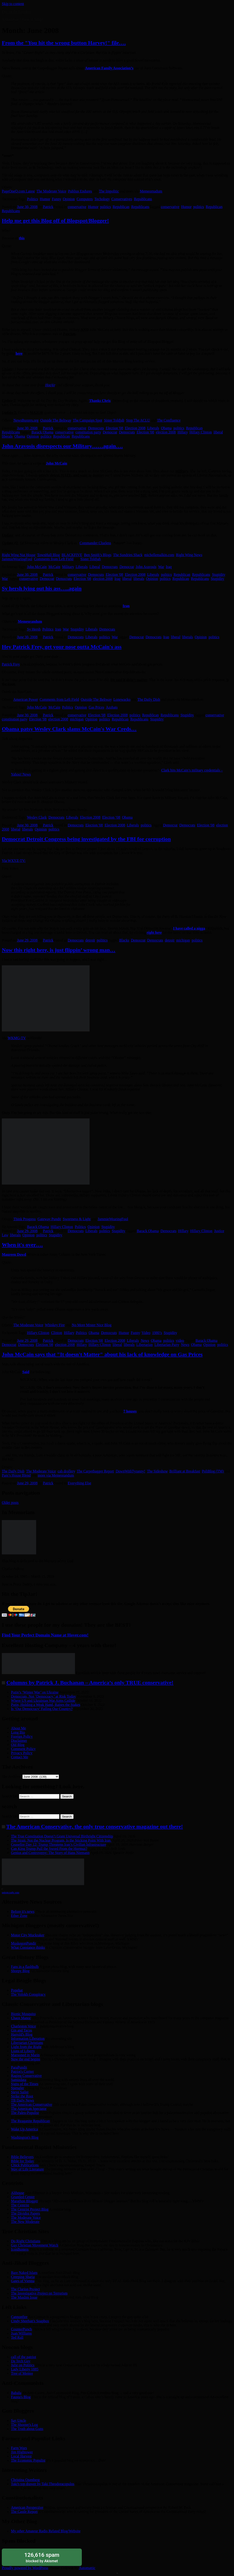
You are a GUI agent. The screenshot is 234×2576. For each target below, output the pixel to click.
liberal (218, 432)
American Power (25, 699)
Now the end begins (25, 2059)
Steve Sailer (20, 2092)
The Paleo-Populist (25, 2113)
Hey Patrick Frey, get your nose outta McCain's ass (62, 647)
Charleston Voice (23, 2026)
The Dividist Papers (25, 2213)
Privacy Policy (21, 1753)
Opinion (69, 199)
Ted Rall (17, 2337)
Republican (121, 207)
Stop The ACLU (138, 420)
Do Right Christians (25, 2241)
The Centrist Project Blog (29, 2209)
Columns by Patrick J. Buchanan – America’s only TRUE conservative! (89, 1683)
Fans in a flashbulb (25, 1967)
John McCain (56, 463)
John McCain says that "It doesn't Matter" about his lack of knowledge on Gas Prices (102, 1354)
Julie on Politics (22, 2365)
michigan (77, 719)
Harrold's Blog (21, 2034)
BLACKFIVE (72, 555)
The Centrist (20, 2205)
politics (105, 207)
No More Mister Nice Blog (91, 1325)
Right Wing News (189, 555)
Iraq (169, 567)
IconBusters (19, 2249)
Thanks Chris (100, 401)
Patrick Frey (11, 664)
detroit (90, 940)
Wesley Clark (37, 817)
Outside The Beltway (55, 420)
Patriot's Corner (22, 2071)
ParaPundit (19, 2067)
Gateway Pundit (49, 1219)
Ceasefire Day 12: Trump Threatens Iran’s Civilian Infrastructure (58, 1844)
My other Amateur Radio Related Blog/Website (45, 2531)
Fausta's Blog (21, 2397)
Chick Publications (25, 2165)
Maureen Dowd (14, 1254)
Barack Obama (42, 432)
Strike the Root (22, 2096)
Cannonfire (19, 2317)
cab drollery (66, 1471)
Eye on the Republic (17, 12)
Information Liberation (28, 2038)
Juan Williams (21, 2333)
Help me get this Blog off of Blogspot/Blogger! (55, 221)
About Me (18, 1728)
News (145, 1340)
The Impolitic (109, 191)
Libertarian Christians (27, 2043)
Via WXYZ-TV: (14, 861)
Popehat (17, 1990)
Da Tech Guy (20, 2361)
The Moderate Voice (51, 191)
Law (5, 1235)
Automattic (87, 2568)
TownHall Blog (48, 555)
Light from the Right (26, 2047)
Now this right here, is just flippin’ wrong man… (58, 950)
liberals (7, 436)
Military (68, 567)
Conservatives (122, 199)
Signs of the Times (24, 2084)
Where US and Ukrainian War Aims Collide (43, 1700)
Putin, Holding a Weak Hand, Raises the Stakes (45, 1705)
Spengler (17, 2088)
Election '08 (114, 428)
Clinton (56, 1333)
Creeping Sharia (23, 2277)
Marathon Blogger (24, 2201)
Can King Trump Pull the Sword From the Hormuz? (49, 1849)
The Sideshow (157, 1471)
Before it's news (22, 1911)
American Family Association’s (109, 68)
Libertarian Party (166, 1345)
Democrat (110, 432)
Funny (56, 199)
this (22, 238)
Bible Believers (22, 2157)
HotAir (50, 385)
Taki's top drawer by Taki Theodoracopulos (42, 2484)
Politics (32, 199)
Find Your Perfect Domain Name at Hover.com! (45, 1635)
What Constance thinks (28, 1947)
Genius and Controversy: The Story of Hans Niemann (50, 1853)
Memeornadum (151, 191)
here (19, 353)
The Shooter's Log (24, 2425)
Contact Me (19, 1757)
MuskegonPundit (23, 1943)
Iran (126, 606)
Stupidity (218, 574)
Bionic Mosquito (23, 2014)
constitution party (88, 432)
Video (146, 1333)
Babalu (16, 2393)
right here (154, 932)
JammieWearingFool (17, 559)
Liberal (94, 567)
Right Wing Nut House (18, 555)
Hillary (183, 432)
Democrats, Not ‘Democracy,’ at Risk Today (43, 1696)
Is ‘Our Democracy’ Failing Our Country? (41, 1709)
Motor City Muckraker (27, 1935)
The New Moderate (25, 2222)
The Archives (11, 1776)
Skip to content (13, 4)
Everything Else (79, 1483)
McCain (54, 567)
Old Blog (17, 1745)
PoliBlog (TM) (213, 1471)
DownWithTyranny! (130, 1471)
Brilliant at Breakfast (184, 1471)
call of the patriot (23, 2357)
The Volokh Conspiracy (28, 1994)
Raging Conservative (26, 2076)
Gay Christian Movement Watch (34, 2245)
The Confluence (169, 420)
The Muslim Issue (24, 2297)
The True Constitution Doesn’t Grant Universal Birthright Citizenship (62, 1836)
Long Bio (18, 1732)
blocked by (42, 2557)
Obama (166, 428)
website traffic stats (10, 1892)
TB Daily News (22, 2100)
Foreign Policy (22, 1736)
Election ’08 (111, 817)
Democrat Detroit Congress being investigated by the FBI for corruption (86, 839)
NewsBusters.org (25, 420)
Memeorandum (30, 621)
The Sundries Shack (127, 555)
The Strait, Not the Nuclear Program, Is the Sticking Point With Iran (61, 1840)
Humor (45, 199)
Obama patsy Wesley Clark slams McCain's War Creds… (69, 729)
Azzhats (112, 707)
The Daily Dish (149, 699)
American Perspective (27, 2507)
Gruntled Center (23, 2197)
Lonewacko (121, 699)
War (161, 567)
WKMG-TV (17, 1038)
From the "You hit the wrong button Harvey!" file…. (64, 43)
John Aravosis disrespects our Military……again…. (62, 446)
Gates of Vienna (23, 2281)
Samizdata (18, 2080)
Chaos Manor (21, 2018)
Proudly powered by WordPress (25, 2568)
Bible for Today (22, 2161)
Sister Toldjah (114, 420)
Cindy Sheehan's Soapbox (30, 2321)
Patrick (48, 207)
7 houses (129, 1411)
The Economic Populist (28, 2460)
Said (25, 1372)
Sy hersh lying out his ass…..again (42, 588)
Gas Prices (96, 707)
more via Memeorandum (56, 1475)
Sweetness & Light (77, 1219)
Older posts (10, 1502)
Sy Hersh (33, 629)
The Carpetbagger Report (95, 1471)
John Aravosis (146, 567)
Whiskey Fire (55, 1325)
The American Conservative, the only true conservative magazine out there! (94, 1826)
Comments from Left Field (53, 559)
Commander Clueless (95, 543)
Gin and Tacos (21, 2030)
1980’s (157, 1333)
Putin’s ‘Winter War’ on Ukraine (34, 1692)
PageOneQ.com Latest (18, 191)
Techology (101, 199)
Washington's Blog (24, 2137)
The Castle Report (24, 2512)
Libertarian (144, 1345)
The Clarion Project (25, 2289)
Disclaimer (19, 1741)
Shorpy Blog (20, 1971)
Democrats (96, 428)
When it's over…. (22, 1245)
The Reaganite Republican (30, 2121)
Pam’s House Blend (16, 1475)
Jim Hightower (22, 2452)
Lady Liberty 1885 (24, 2369)
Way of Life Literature (27, 2169)
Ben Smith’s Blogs (97, 555)
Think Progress (24, 1219)
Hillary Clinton (200, 432)
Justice (219, 1231)
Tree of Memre (22, 2373)
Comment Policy (23, 1749)
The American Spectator (29, 2109)
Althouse (17, 2193)
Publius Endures (80, 191)
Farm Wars (19, 2448)
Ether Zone (19, 1916)
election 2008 (166, 432)
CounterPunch (21, 2329)
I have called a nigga (189, 928)
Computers (85, 199)
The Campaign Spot (87, 420)
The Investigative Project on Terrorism (39, 2293)
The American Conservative (31, 2104)
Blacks (124, 940)
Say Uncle (18, 2420)
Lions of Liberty (23, 2051)
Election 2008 (135, 428)
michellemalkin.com (159, 555)
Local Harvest (21, 2456)
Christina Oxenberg (25, 2480)
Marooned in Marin (25, 2055)
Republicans (143, 199)
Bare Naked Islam (24, 2273)
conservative (77, 207)
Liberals (153, 428)
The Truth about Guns (27, 2429)
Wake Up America (24, 2129)
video (180, 1340)
